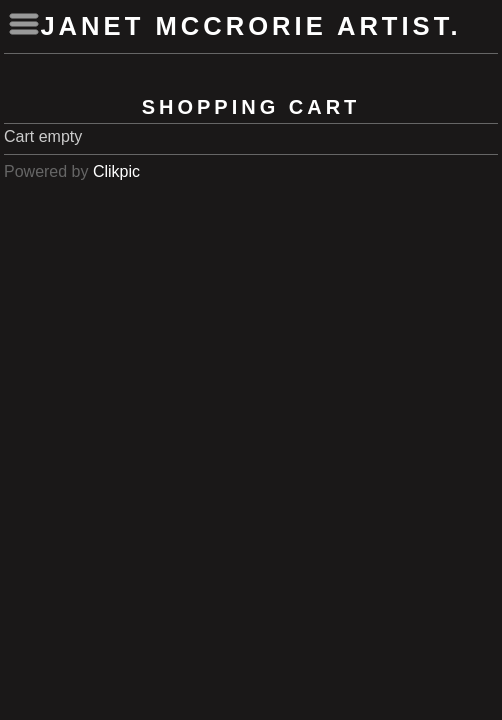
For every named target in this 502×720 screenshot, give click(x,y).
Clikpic (116, 171)
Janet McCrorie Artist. (250, 26)
